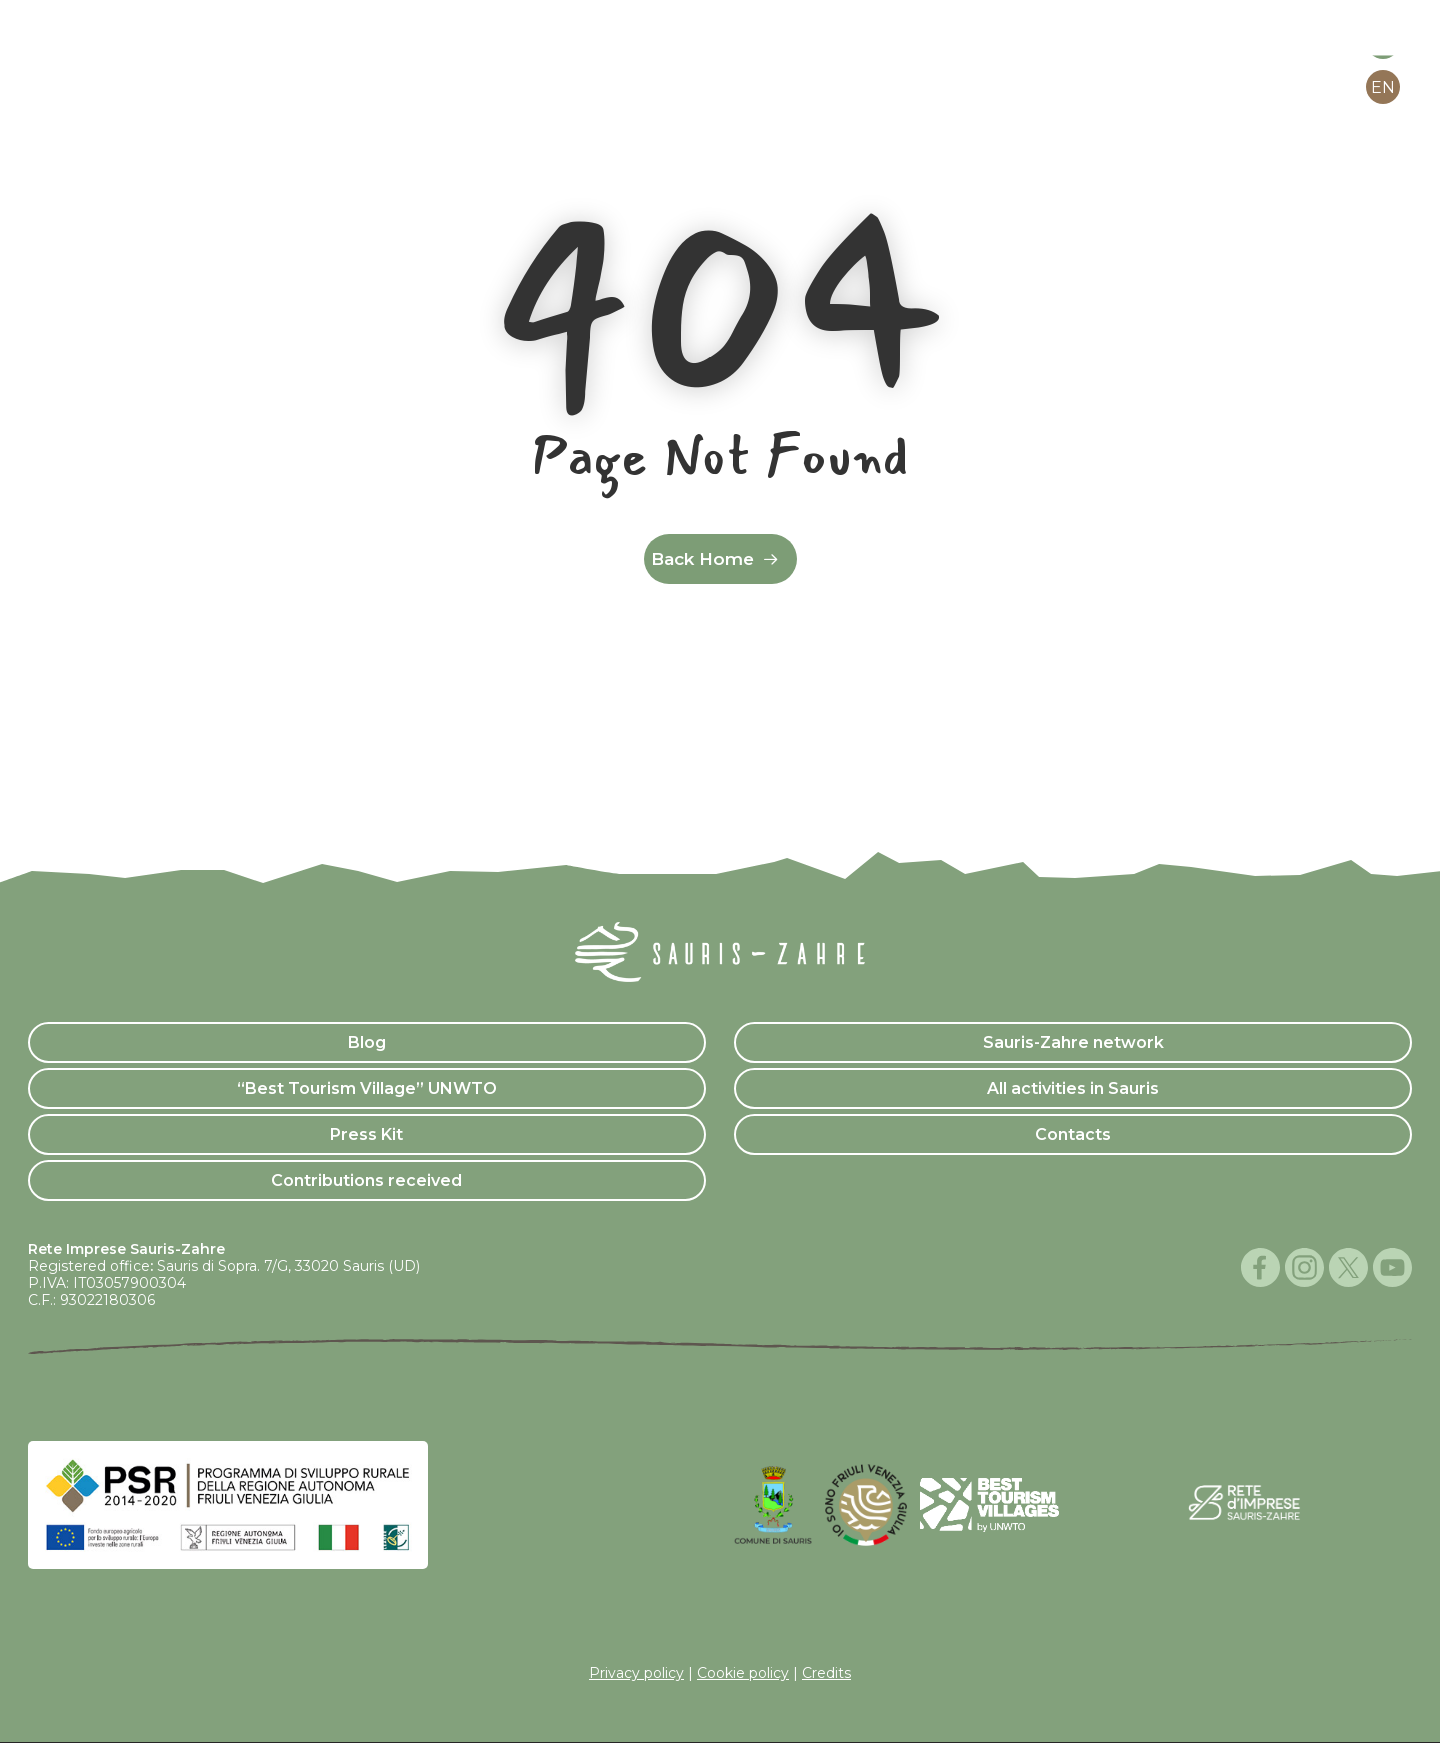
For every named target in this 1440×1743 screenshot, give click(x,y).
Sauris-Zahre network (1073, 1042)
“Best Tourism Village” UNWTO (367, 1088)
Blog (367, 1042)
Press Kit (366, 1134)
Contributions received (366, 1180)
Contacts (1073, 1134)
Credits (826, 1673)
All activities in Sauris (1073, 1088)
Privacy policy (636, 1673)
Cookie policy (743, 1673)
